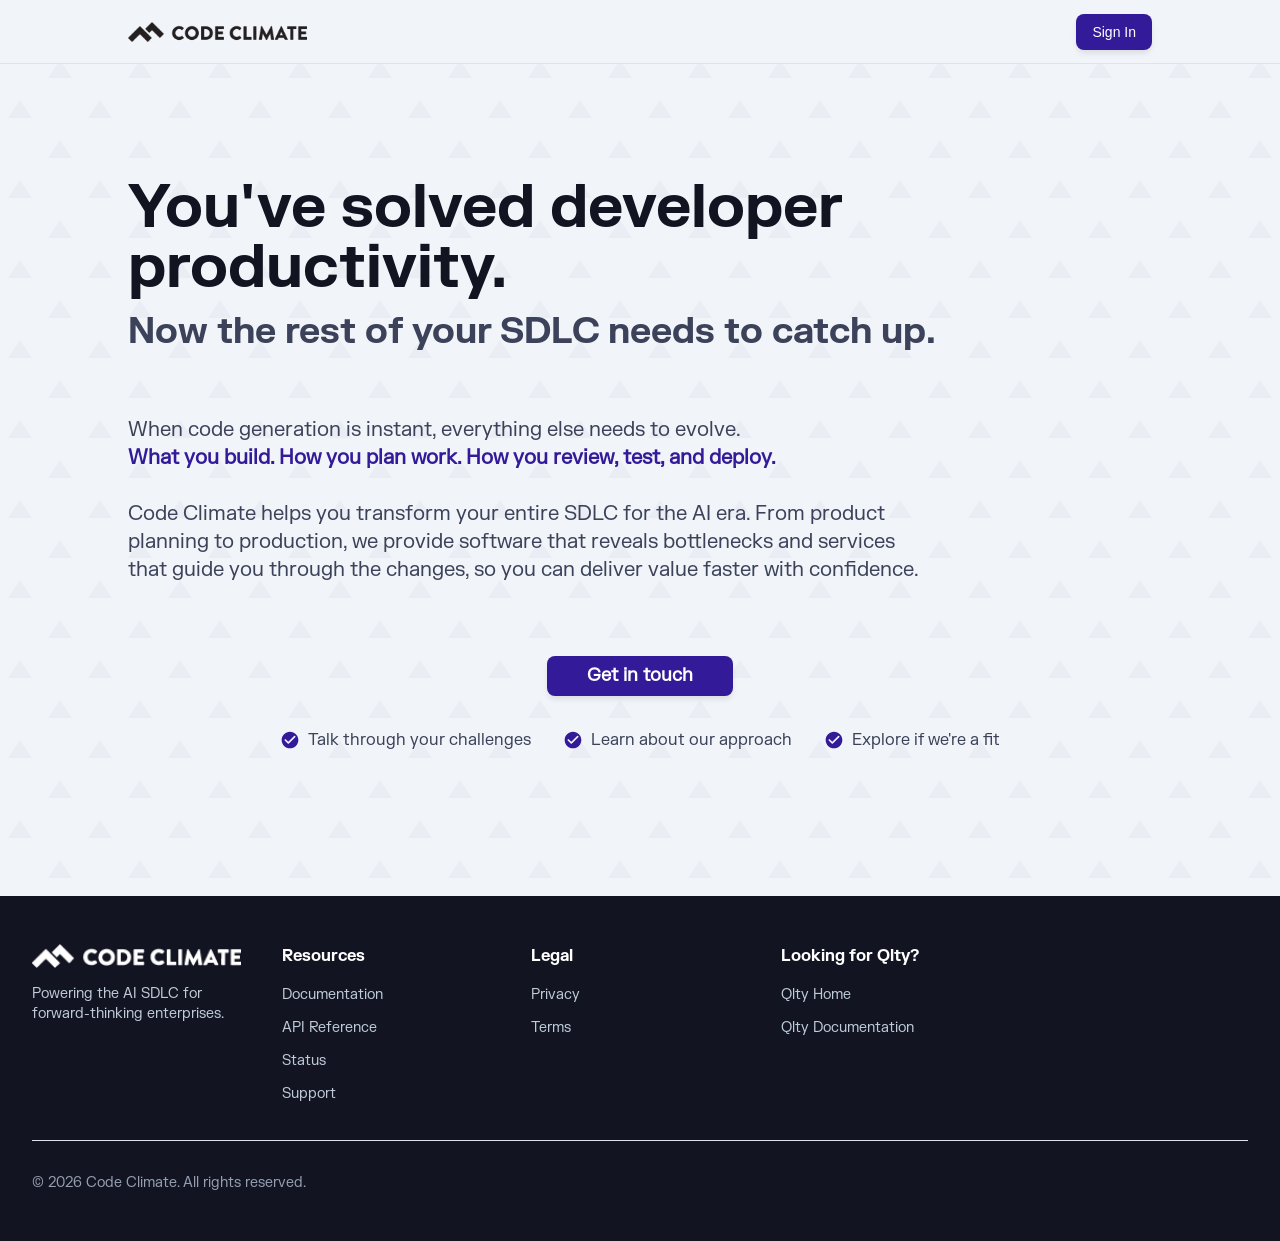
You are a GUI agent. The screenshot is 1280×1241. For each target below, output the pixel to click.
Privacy (555, 994)
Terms (551, 1027)
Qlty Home (816, 994)
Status (304, 1060)
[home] (217, 32)
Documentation (332, 994)
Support (309, 1093)
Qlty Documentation (847, 1027)
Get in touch (640, 675)
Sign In (1114, 32)
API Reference (329, 1027)
